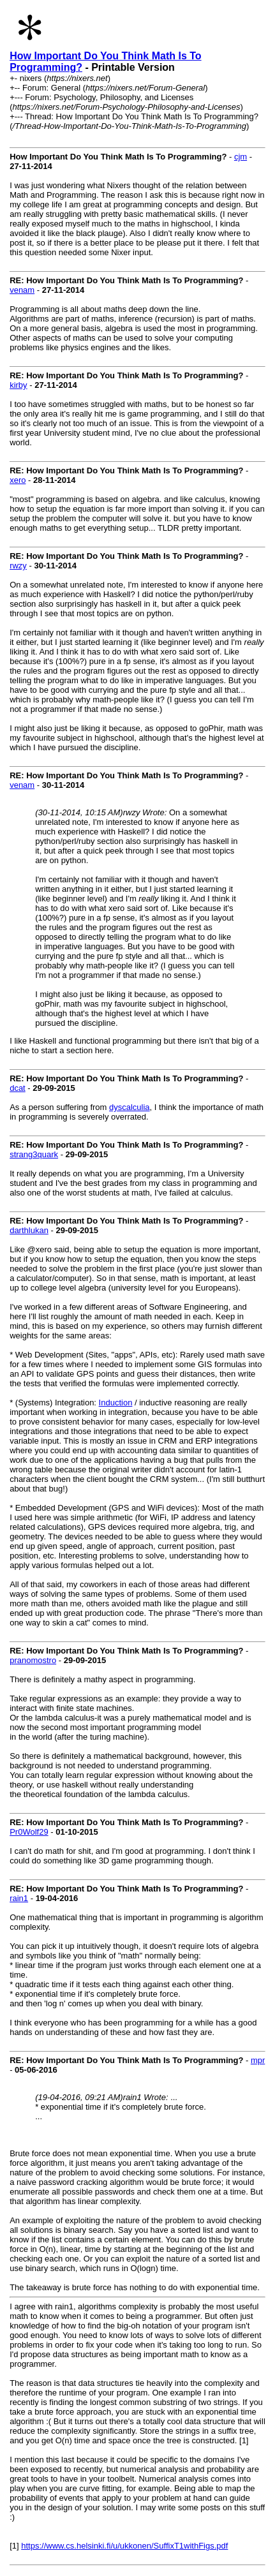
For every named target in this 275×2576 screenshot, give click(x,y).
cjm (240, 156)
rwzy (18, 565)
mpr (258, 2060)
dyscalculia (129, 1107)
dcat (18, 1088)
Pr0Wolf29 (29, 1832)
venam (22, 290)
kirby (18, 385)
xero (18, 480)
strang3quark (34, 1154)
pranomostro (33, 1660)
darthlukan (29, 1230)
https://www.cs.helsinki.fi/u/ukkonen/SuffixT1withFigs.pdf (124, 2545)
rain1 (19, 1898)
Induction (116, 1402)
